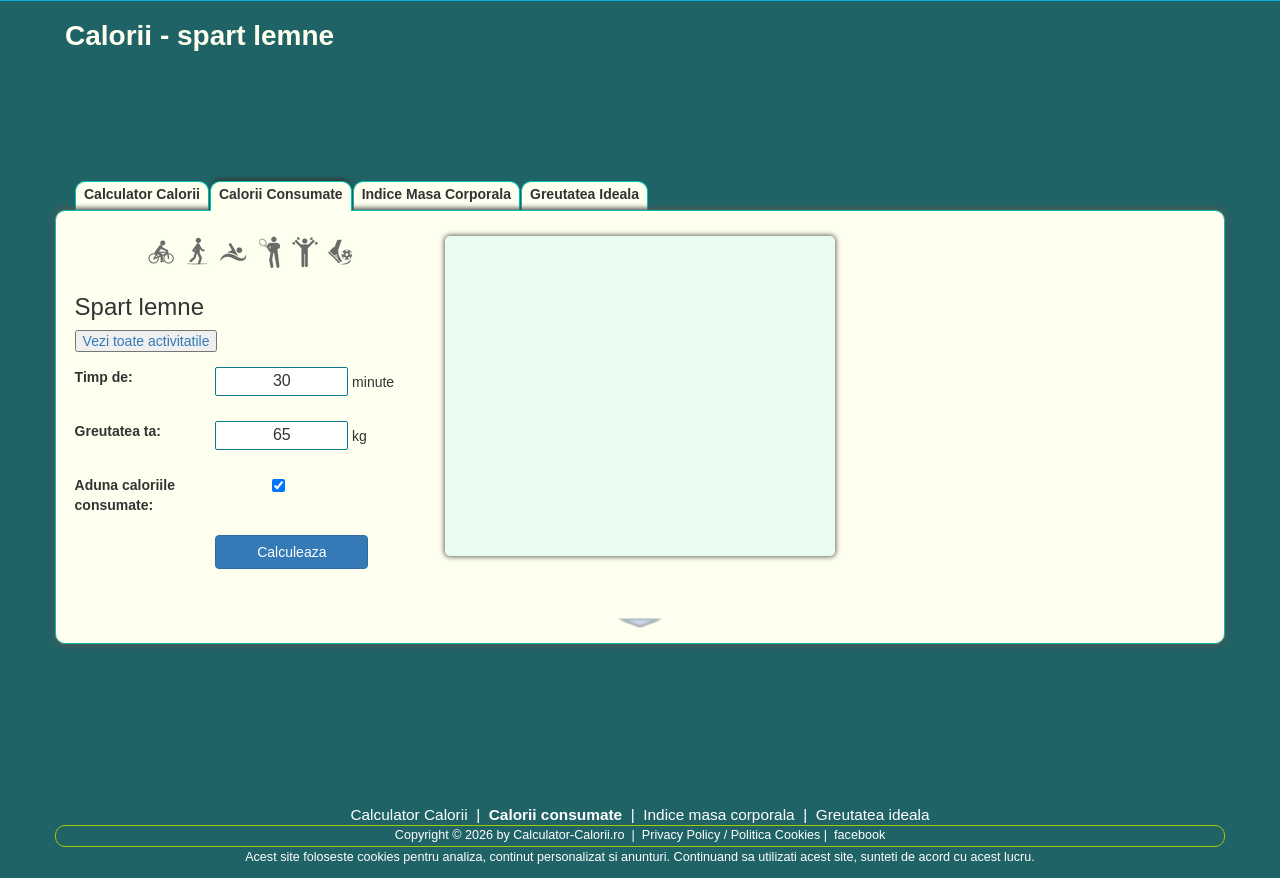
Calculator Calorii (142, 194)
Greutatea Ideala (584, 194)
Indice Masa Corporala (436, 194)
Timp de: (104, 377)
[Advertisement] (540, 117)
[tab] (640, 623)
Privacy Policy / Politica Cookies (731, 835)
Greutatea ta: (118, 431)
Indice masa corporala (718, 814)
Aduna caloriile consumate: (125, 495)
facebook (859, 835)
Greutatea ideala (873, 814)
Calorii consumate (555, 814)
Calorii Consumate (281, 194)
